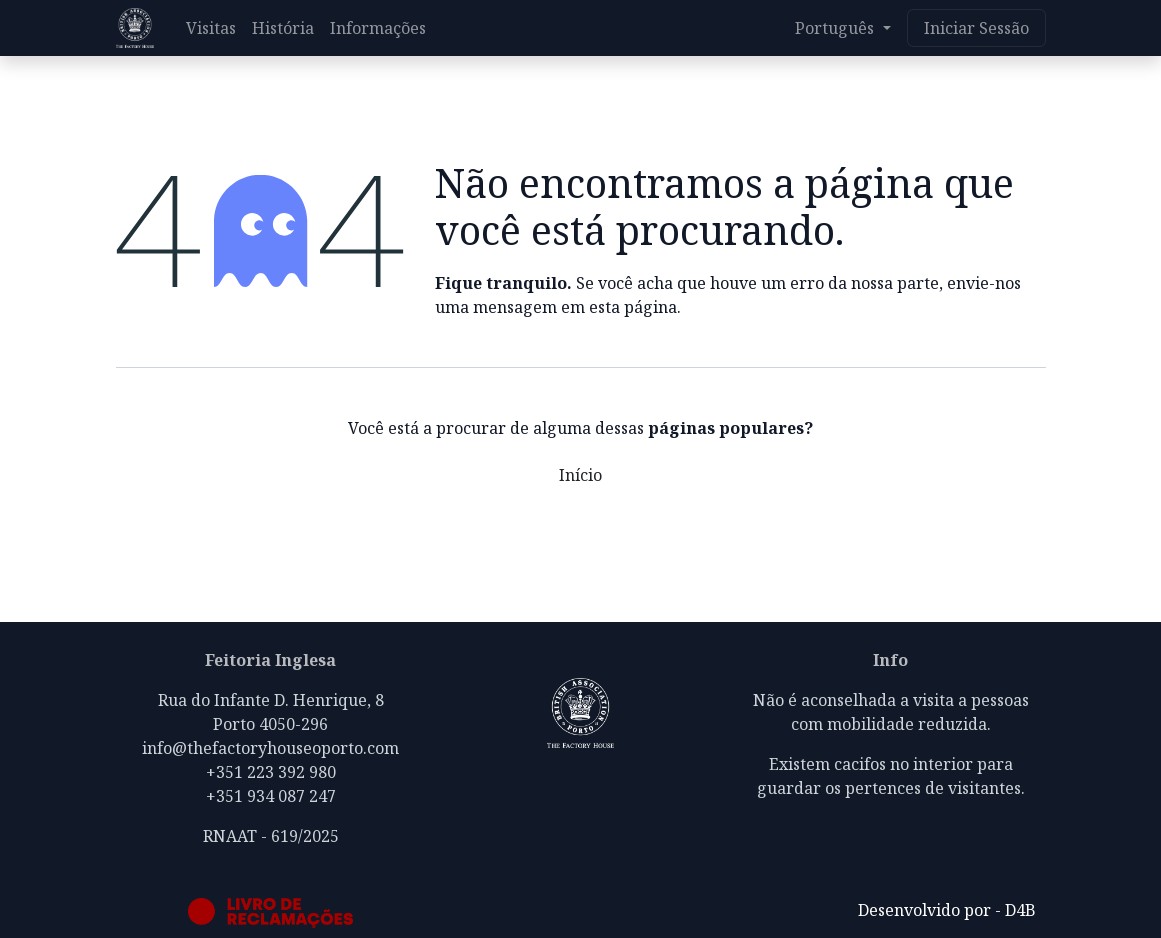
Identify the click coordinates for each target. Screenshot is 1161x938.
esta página (633, 307)
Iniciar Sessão (976, 28)
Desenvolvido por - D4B (947, 910)
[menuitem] (211, 28)
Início (580, 475)
